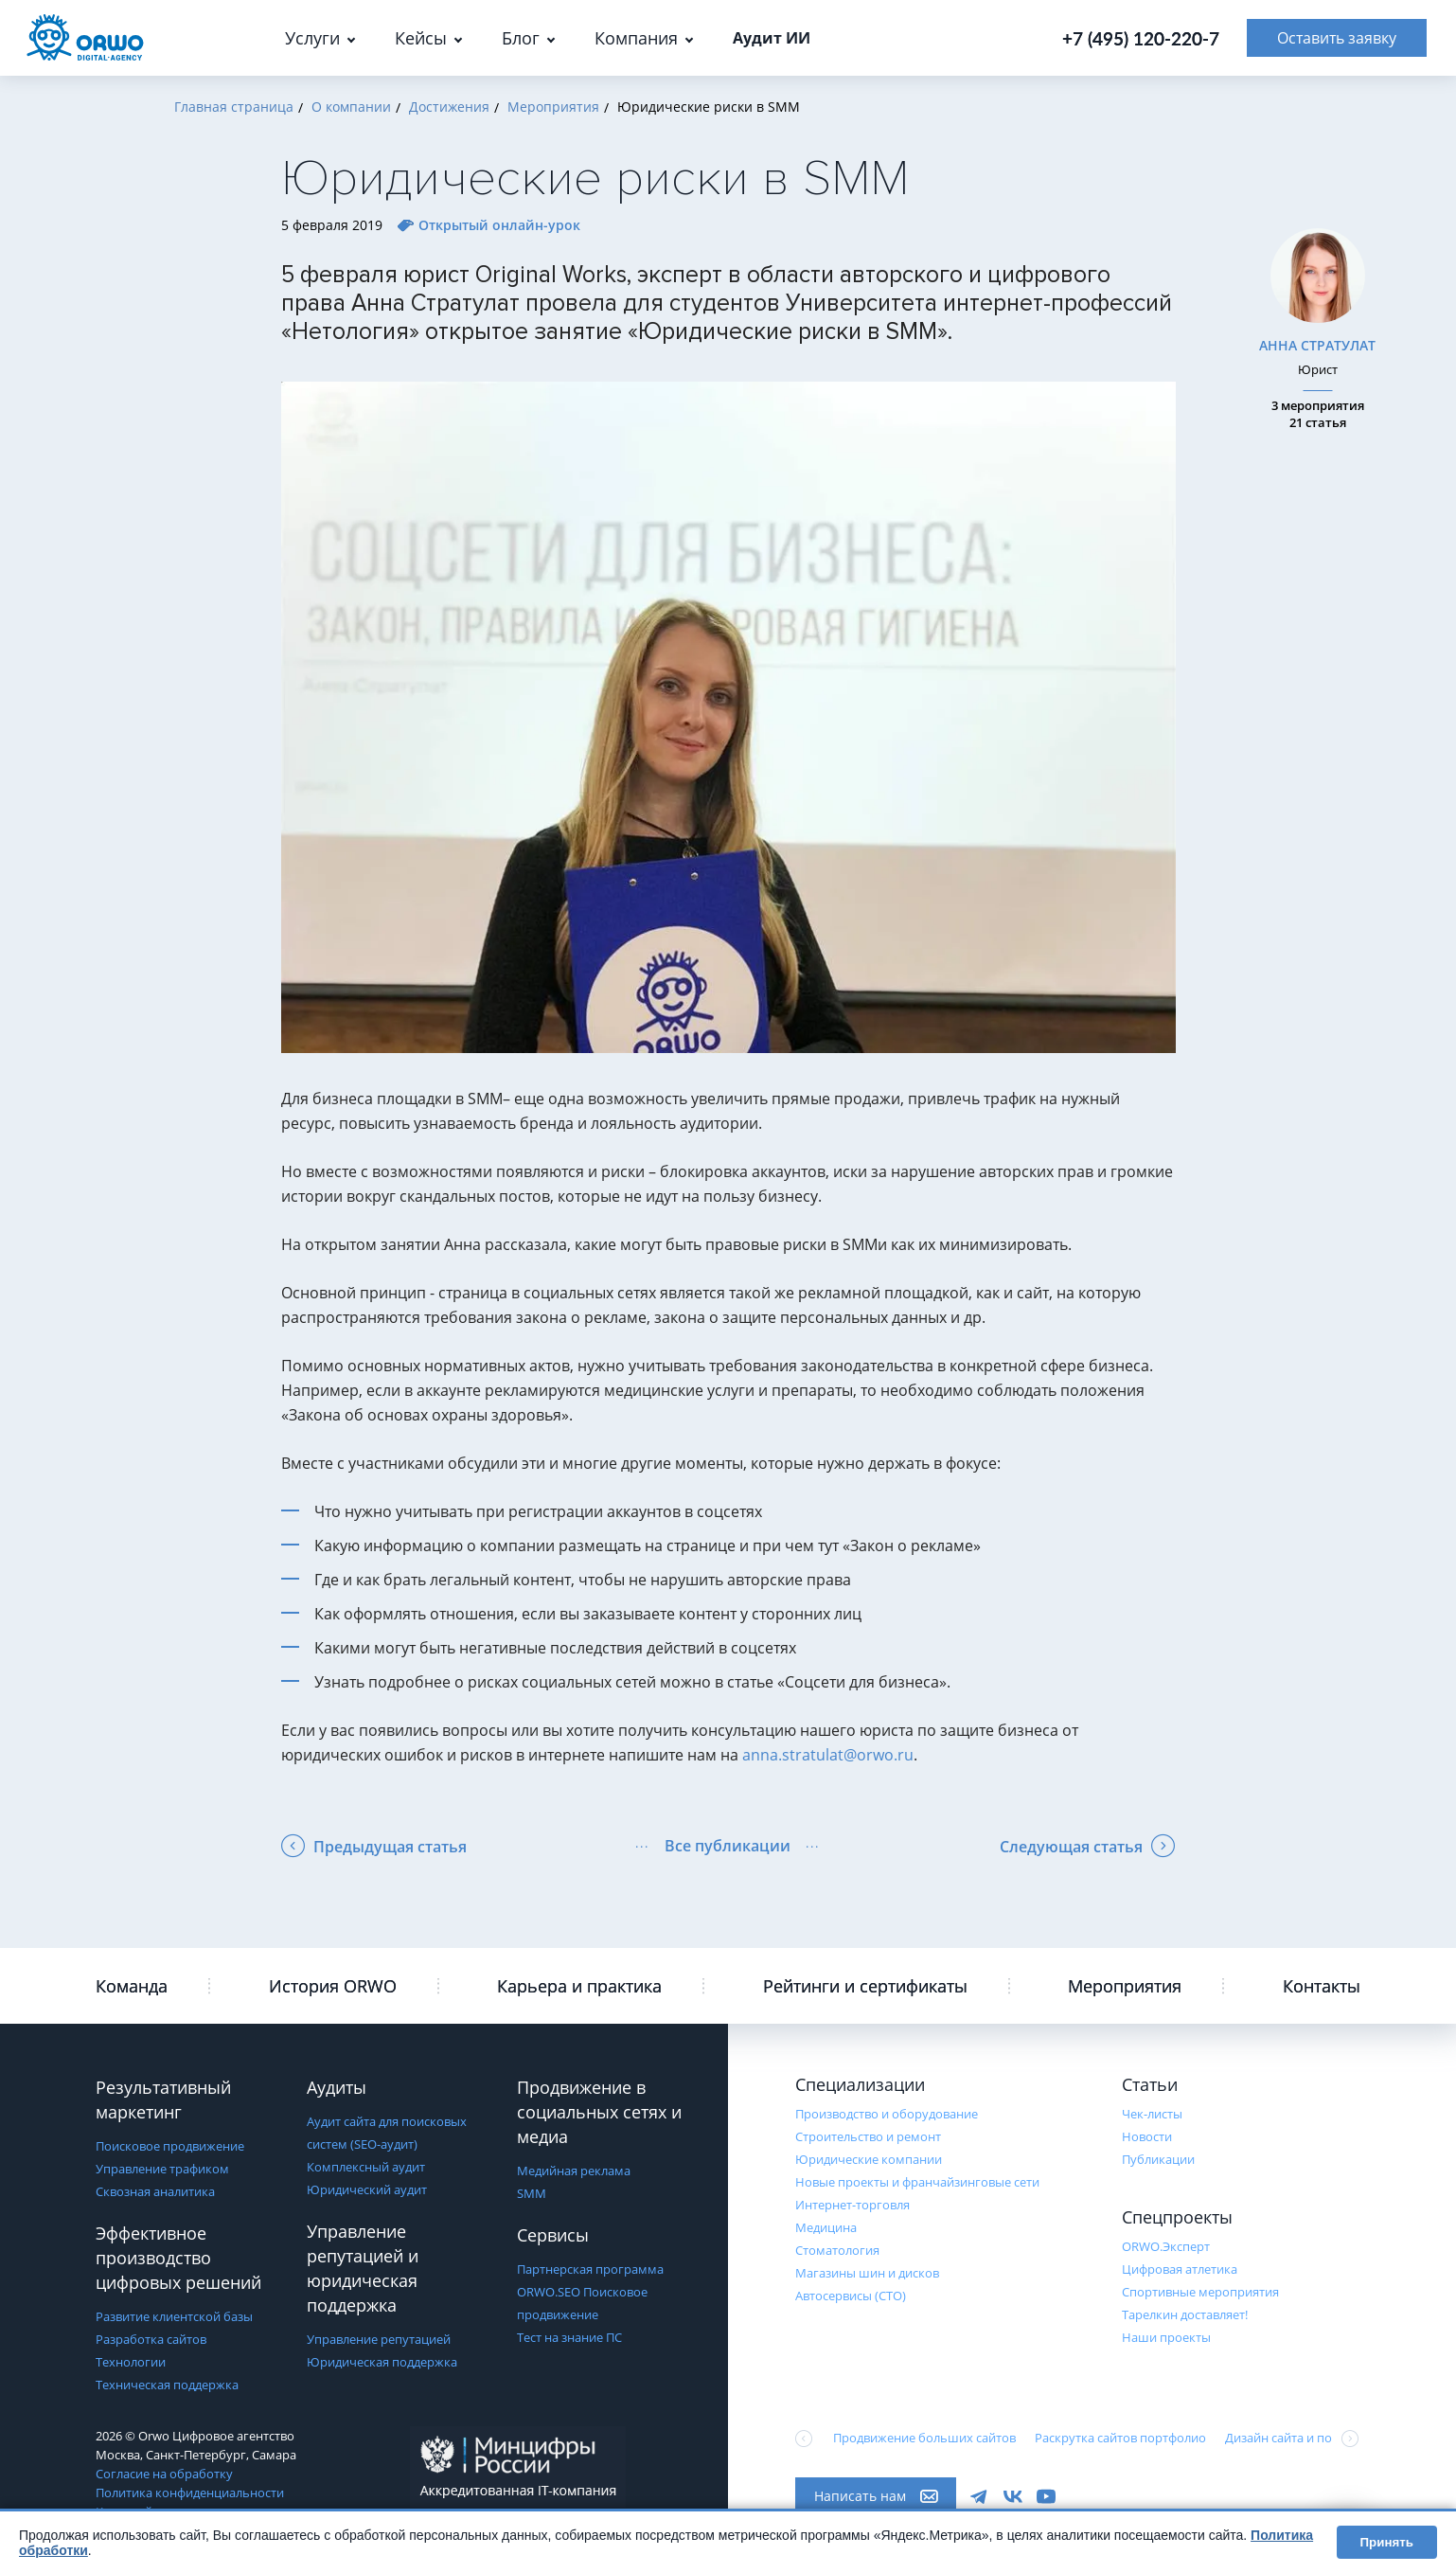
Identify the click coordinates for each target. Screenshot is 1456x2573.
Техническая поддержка (167, 2384)
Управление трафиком (162, 2168)
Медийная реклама (573, 2170)
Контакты (1321, 1985)
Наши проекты (1166, 2337)
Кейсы (421, 38)
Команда (132, 1985)
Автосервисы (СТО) (850, 2295)
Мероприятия (1124, 1985)
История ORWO (333, 1985)
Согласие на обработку (164, 2473)
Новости (1147, 2136)
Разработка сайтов (151, 2339)
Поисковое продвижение (170, 2145)
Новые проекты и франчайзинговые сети (917, 2181)
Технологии (131, 2361)
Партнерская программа (590, 2269)
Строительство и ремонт (868, 2136)
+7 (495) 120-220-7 (1140, 38)
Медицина (826, 2227)
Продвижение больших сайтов (924, 2437)
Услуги (312, 38)
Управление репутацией (379, 2339)
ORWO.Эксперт (1166, 2246)
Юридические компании (868, 2159)
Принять (1386, 2542)
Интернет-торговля (852, 2204)
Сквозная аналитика (155, 2191)
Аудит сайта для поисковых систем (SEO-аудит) (387, 2133)
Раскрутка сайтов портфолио (1120, 2437)
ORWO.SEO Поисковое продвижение (582, 2303)
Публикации (1158, 2159)
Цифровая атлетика (1179, 2269)
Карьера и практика (579, 1985)
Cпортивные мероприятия (1200, 2291)
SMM (531, 2193)
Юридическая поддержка (382, 2361)
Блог (521, 38)
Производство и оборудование (886, 2113)
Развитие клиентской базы (174, 2316)
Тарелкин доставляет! (1185, 2314)
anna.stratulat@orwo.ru (828, 1754)
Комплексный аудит (366, 2166)
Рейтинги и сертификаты (865, 1985)
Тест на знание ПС (569, 2337)
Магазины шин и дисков (867, 2272)
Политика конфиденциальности (190, 2492)
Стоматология (837, 2250)
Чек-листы (1152, 2113)
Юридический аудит (367, 2189)
